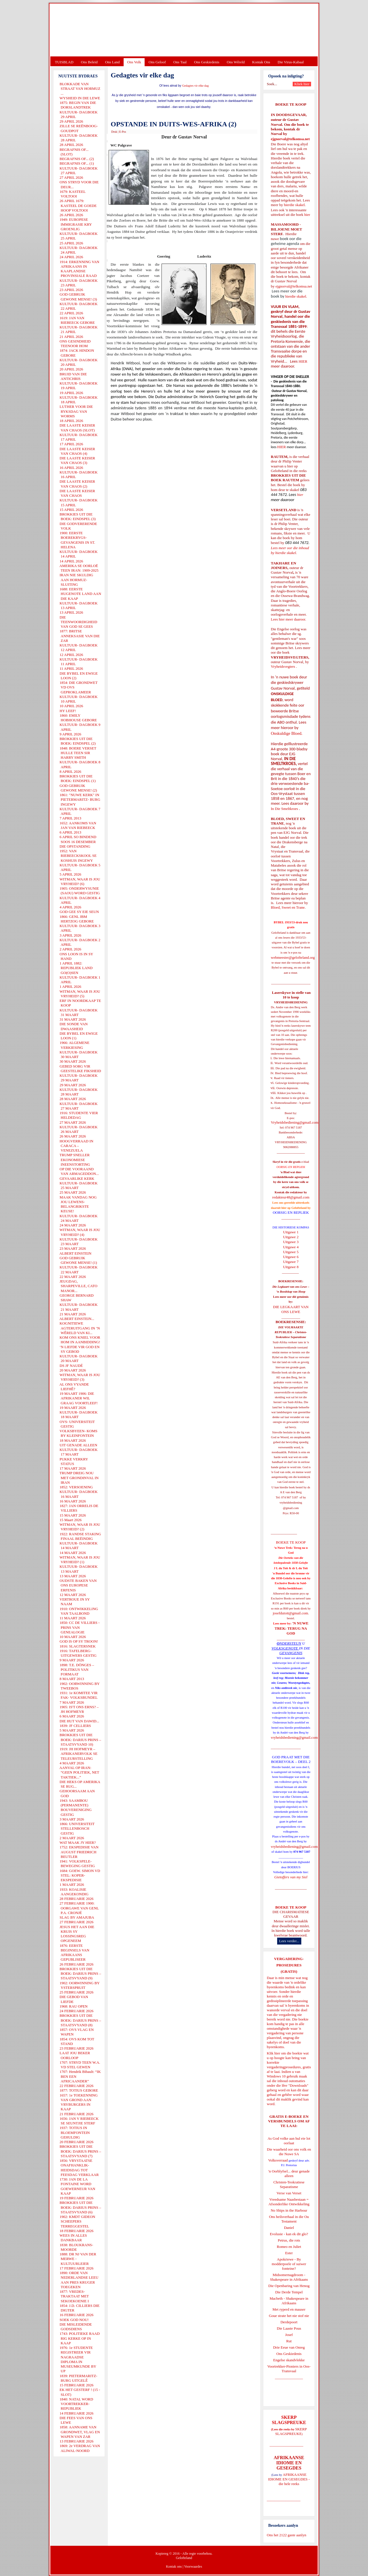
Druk (114, 131)
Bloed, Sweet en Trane (288, 907)
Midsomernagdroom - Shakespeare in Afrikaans (289, 2277)
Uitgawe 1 (291, 1232)
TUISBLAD (64, 62)
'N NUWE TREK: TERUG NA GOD (291, 1628)
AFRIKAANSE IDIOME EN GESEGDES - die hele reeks (289, 2479)
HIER (302, 361)
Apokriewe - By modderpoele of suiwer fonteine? (289, 2264)
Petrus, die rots (289, 2240)
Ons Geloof (157, 62)
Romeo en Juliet (289, 2246)
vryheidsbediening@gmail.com (294, 1737)
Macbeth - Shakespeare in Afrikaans (289, 2300)
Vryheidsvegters (283, 666)
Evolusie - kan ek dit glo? (289, 2234)
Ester (289, 2253)
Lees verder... (289, 1941)
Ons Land (112, 62)
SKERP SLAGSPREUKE (291, 2431)
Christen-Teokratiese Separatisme (288, 2184)
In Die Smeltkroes (284, 808)
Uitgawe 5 (291, 1252)
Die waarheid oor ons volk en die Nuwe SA (289, 2151)
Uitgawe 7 (291, 1262)
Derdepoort (288, 2322)
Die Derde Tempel (289, 2292)
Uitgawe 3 (291, 1242)
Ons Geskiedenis (206, 62)
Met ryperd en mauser (289, 2309)
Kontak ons (174, 2566)
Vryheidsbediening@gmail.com (294, 1122)
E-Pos (122, 131)
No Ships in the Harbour (289, 2210)
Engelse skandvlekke (288, 2360)
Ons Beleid (89, 62)
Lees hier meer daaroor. (288, 619)
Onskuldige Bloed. (287, 733)
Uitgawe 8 (291, 1267)
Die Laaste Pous (289, 2328)
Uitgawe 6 (291, 1257)
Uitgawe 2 (291, 1237)
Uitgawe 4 (291, 1247)
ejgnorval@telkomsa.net (290, 139)
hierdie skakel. (295, 205)
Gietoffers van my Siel (290, 1877)
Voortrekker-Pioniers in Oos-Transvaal (288, 2368)
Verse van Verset (289, 2193)
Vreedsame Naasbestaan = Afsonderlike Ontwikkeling (289, 2201)
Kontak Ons (261, 62)
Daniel (289, 2227)
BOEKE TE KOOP (290, 1907)
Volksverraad (278, 2160)
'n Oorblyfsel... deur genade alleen (289, 2173)
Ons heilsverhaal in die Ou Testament (289, 2218)
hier (306, 214)
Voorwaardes (193, 2566)
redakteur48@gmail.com (290, 1197)
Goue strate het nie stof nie (289, 2316)
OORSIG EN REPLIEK (291, 1212)
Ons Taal (180, 62)
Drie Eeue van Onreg (289, 2347)
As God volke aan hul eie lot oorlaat (289, 2140)
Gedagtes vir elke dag (195, 85)
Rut (289, 2341)
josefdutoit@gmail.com (290, 1613)
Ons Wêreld (236, 62)
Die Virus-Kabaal (291, 62)
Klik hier (273, 2053)
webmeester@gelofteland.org (293, 957)
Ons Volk (134, 62)
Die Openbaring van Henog (288, 2286)
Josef (289, 2335)
